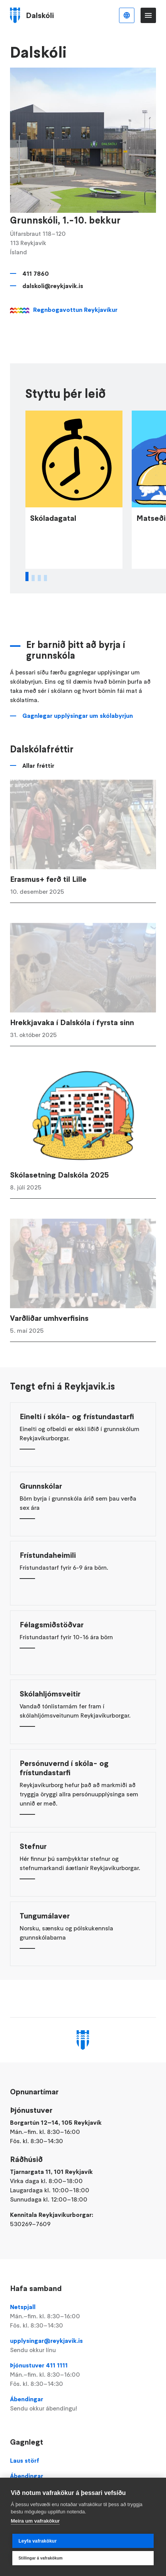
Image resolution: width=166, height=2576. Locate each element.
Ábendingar (83, 2404)
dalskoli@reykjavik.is (52, 286)
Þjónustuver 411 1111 (83, 2374)
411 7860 (35, 273)
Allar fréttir (38, 788)
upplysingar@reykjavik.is (83, 2345)
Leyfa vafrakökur (37, 2541)
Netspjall (83, 2316)
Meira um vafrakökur (35, 2521)
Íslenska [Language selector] (126, 15)
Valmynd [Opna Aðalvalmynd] (148, 15)
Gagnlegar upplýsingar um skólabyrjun (77, 738)
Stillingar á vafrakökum (40, 2558)
